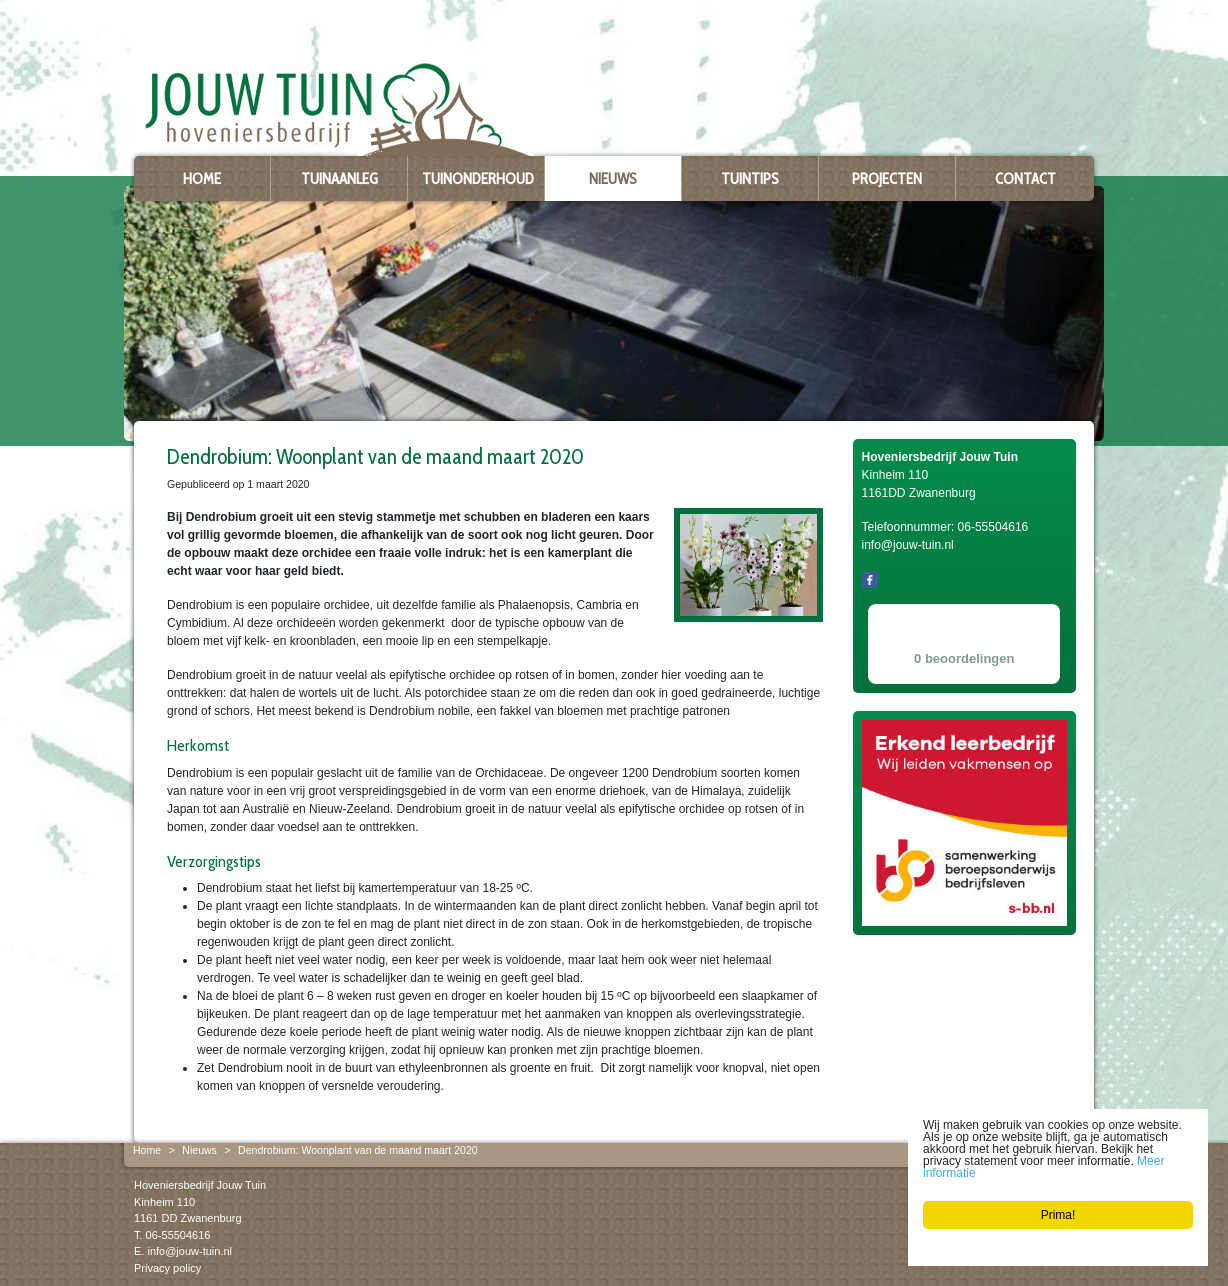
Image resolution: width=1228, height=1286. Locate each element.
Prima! (1058, 1215)
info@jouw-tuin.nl (189, 1251)
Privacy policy (167, 1268)
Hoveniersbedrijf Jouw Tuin (200, 1185)
